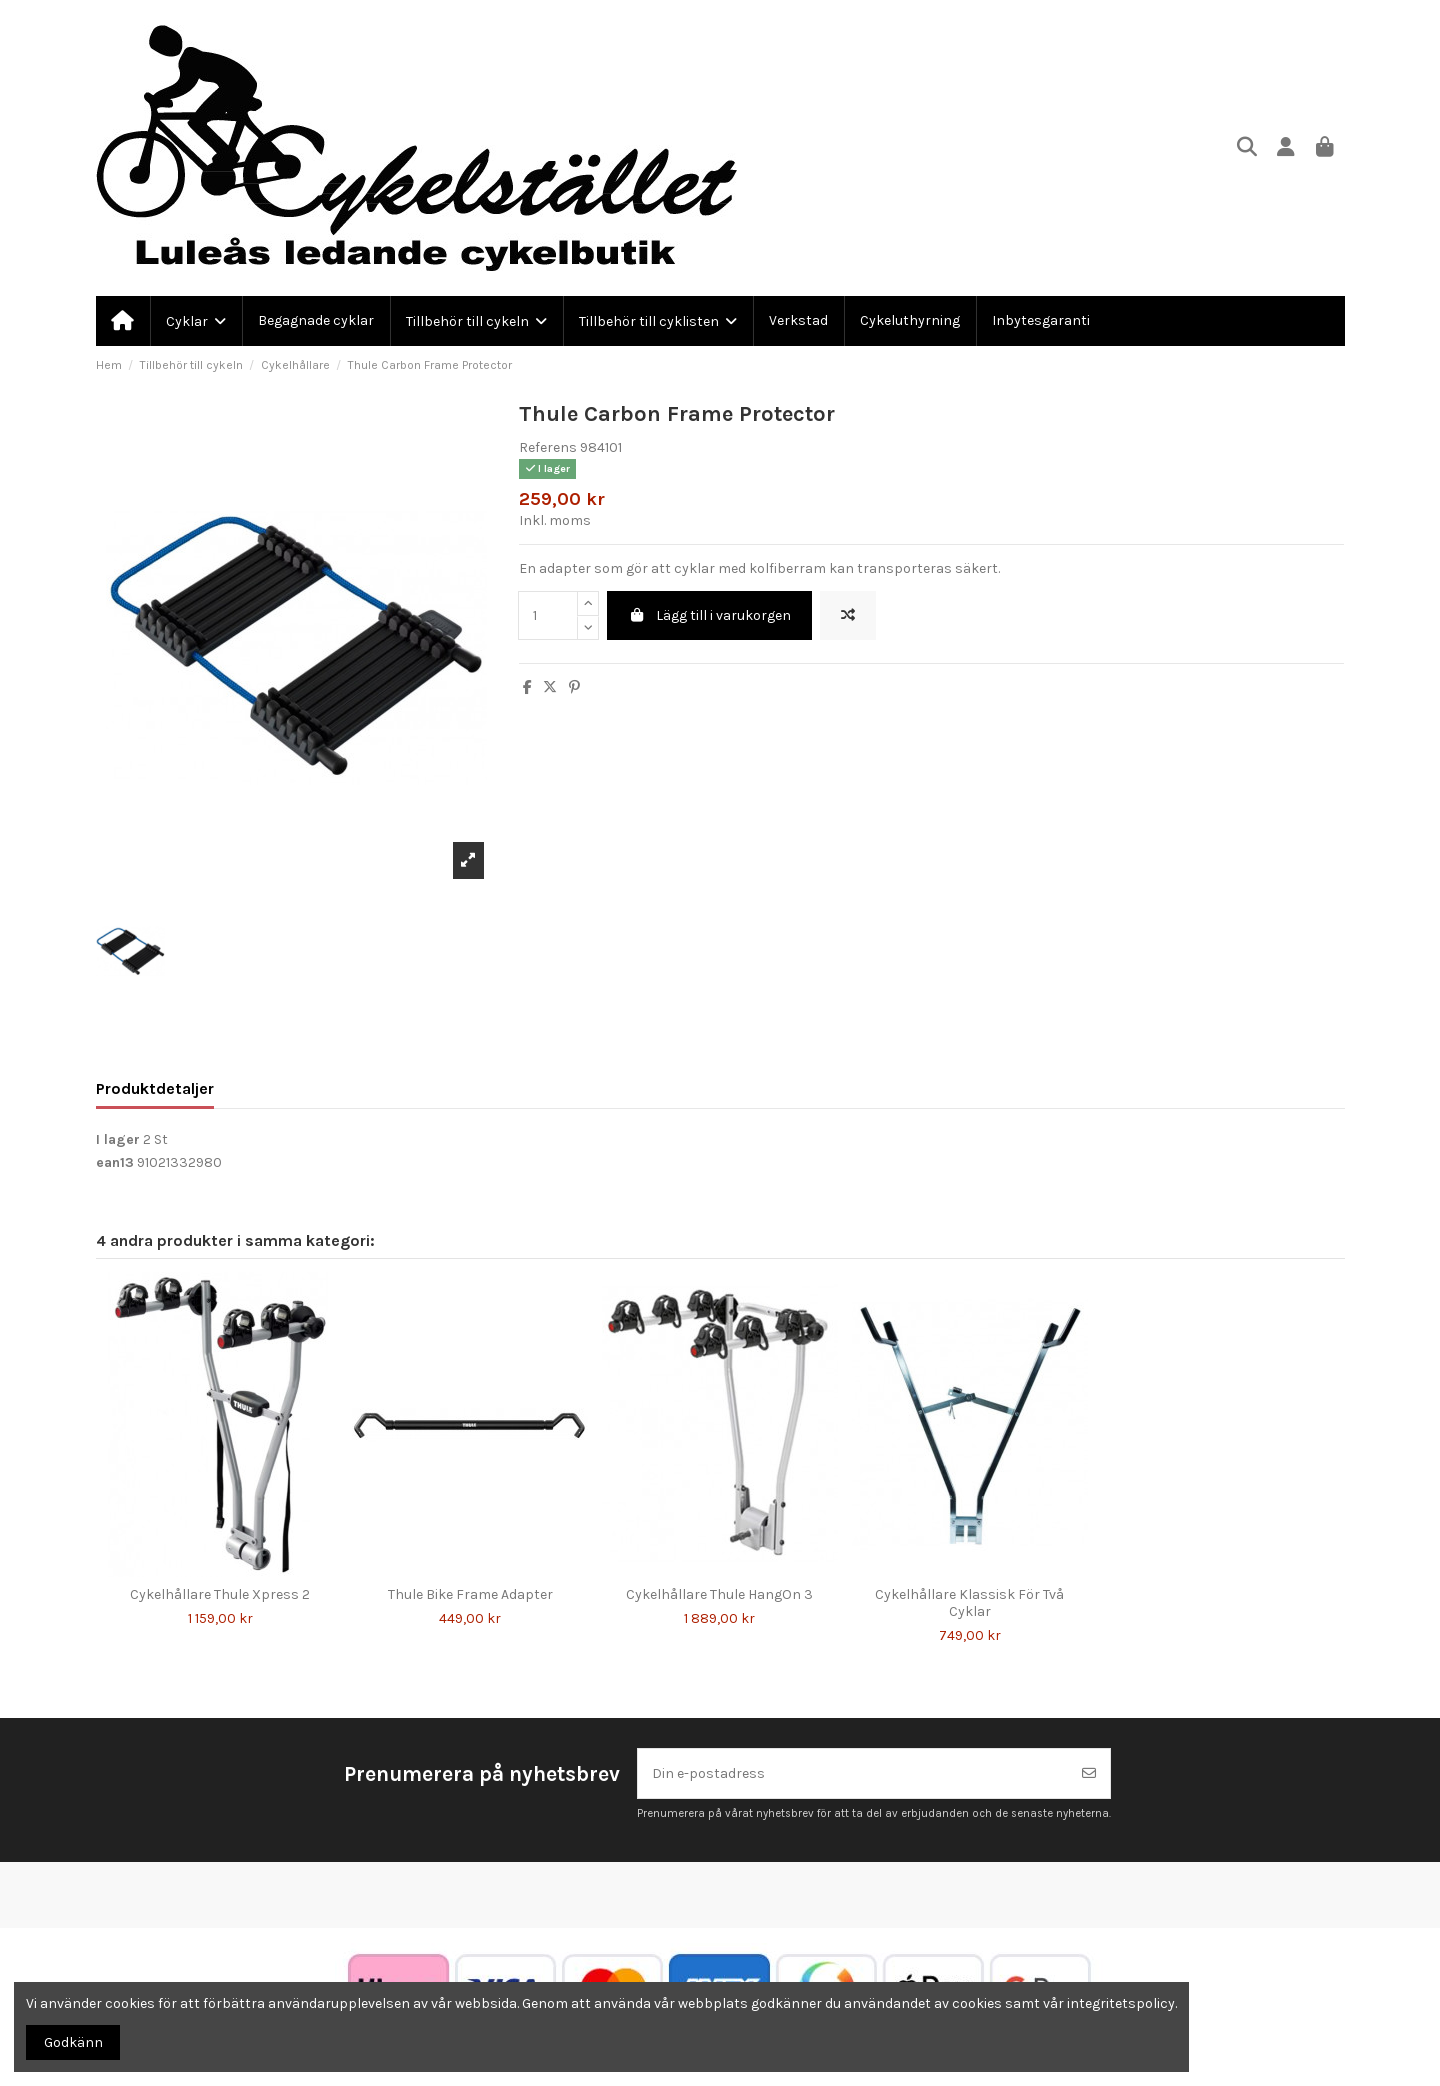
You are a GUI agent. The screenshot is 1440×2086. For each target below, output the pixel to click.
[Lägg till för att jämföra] (848, 615)
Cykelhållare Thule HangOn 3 (719, 1594)
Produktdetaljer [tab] (155, 1088)
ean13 (115, 1162)
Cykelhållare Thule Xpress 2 (220, 1594)
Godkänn (73, 2042)
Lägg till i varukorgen (709, 615)
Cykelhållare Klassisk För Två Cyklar (969, 1603)
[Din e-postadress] (853, 1773)
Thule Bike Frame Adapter (470, 1594)
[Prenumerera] (1089, 1773)
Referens (548, 447)
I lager (118, 1139)
